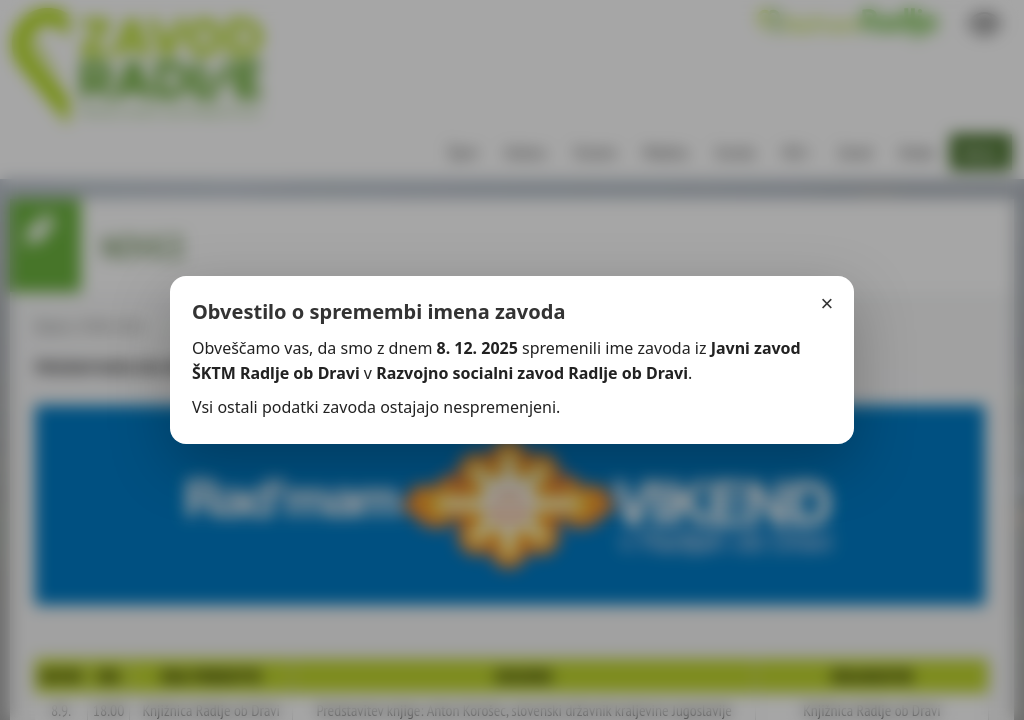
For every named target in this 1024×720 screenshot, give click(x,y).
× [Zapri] (827, 303)
